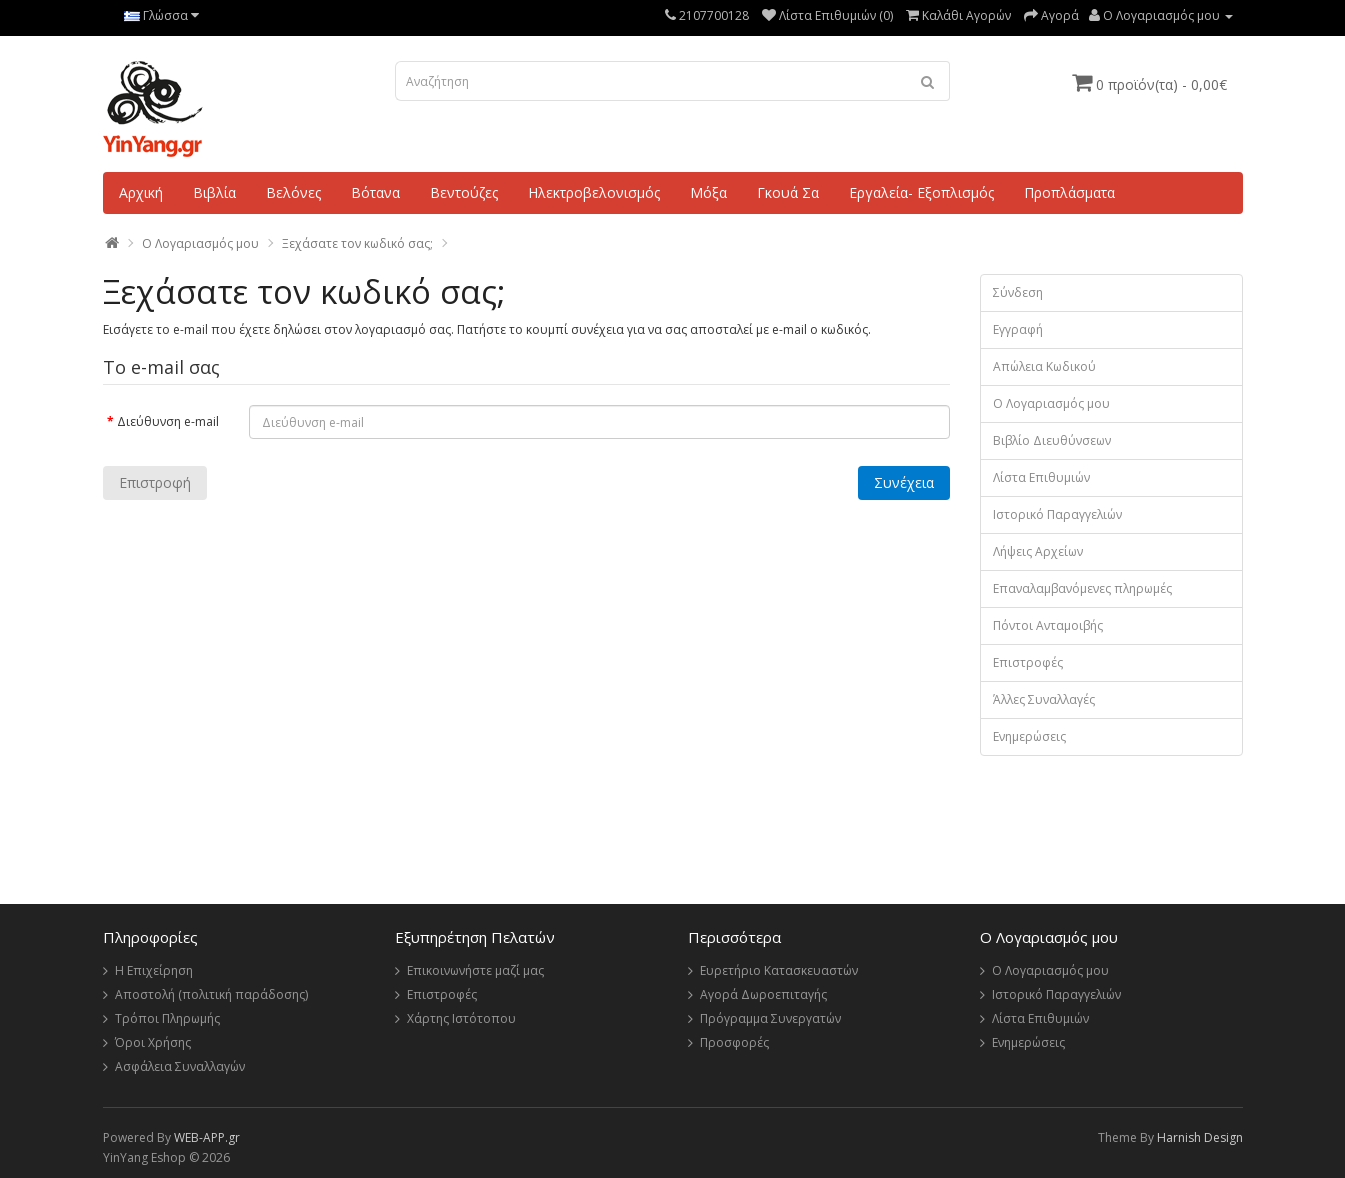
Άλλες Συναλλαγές (1044, 699)
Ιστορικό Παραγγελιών (1057, 514)
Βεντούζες (464, 192)
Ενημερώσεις (1029, 736)
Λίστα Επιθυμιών (1041, 477)
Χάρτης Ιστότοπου (461, 1018)
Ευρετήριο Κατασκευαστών (779, 970)
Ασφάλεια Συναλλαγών (180, 1066)
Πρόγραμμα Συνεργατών (770, 1018)
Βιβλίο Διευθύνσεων (1052, 440)
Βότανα (375, 192)
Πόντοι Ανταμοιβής (1048, 625)
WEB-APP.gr (207, 1137)
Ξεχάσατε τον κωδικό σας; (357, 243)
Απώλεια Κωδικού (1044, 366)
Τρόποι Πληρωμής (167, 1018)
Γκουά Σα (788, 192)
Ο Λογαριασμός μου (1051, 403)
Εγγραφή (1018, 329)
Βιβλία (214, 192)
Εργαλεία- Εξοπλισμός (921, 192)
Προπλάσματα (1069, 192)
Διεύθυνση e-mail (168, 421)
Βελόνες (293, 192)
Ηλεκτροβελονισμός (594, 192)
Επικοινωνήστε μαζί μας (475, 970)
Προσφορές (734, 1042)
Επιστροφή (155, 482)
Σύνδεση (1018, 292)
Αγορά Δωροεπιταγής (763, 994)
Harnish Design (1200, 1137)
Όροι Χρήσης (153, 1042)
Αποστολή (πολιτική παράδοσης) (211, 994)
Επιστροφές (1028, 662)
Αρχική (141, 192)
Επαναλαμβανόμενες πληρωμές (1082, 588)
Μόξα (708, 192)
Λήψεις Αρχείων (1038, 551)
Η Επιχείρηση (154, 970)
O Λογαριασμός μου (200, 243)
